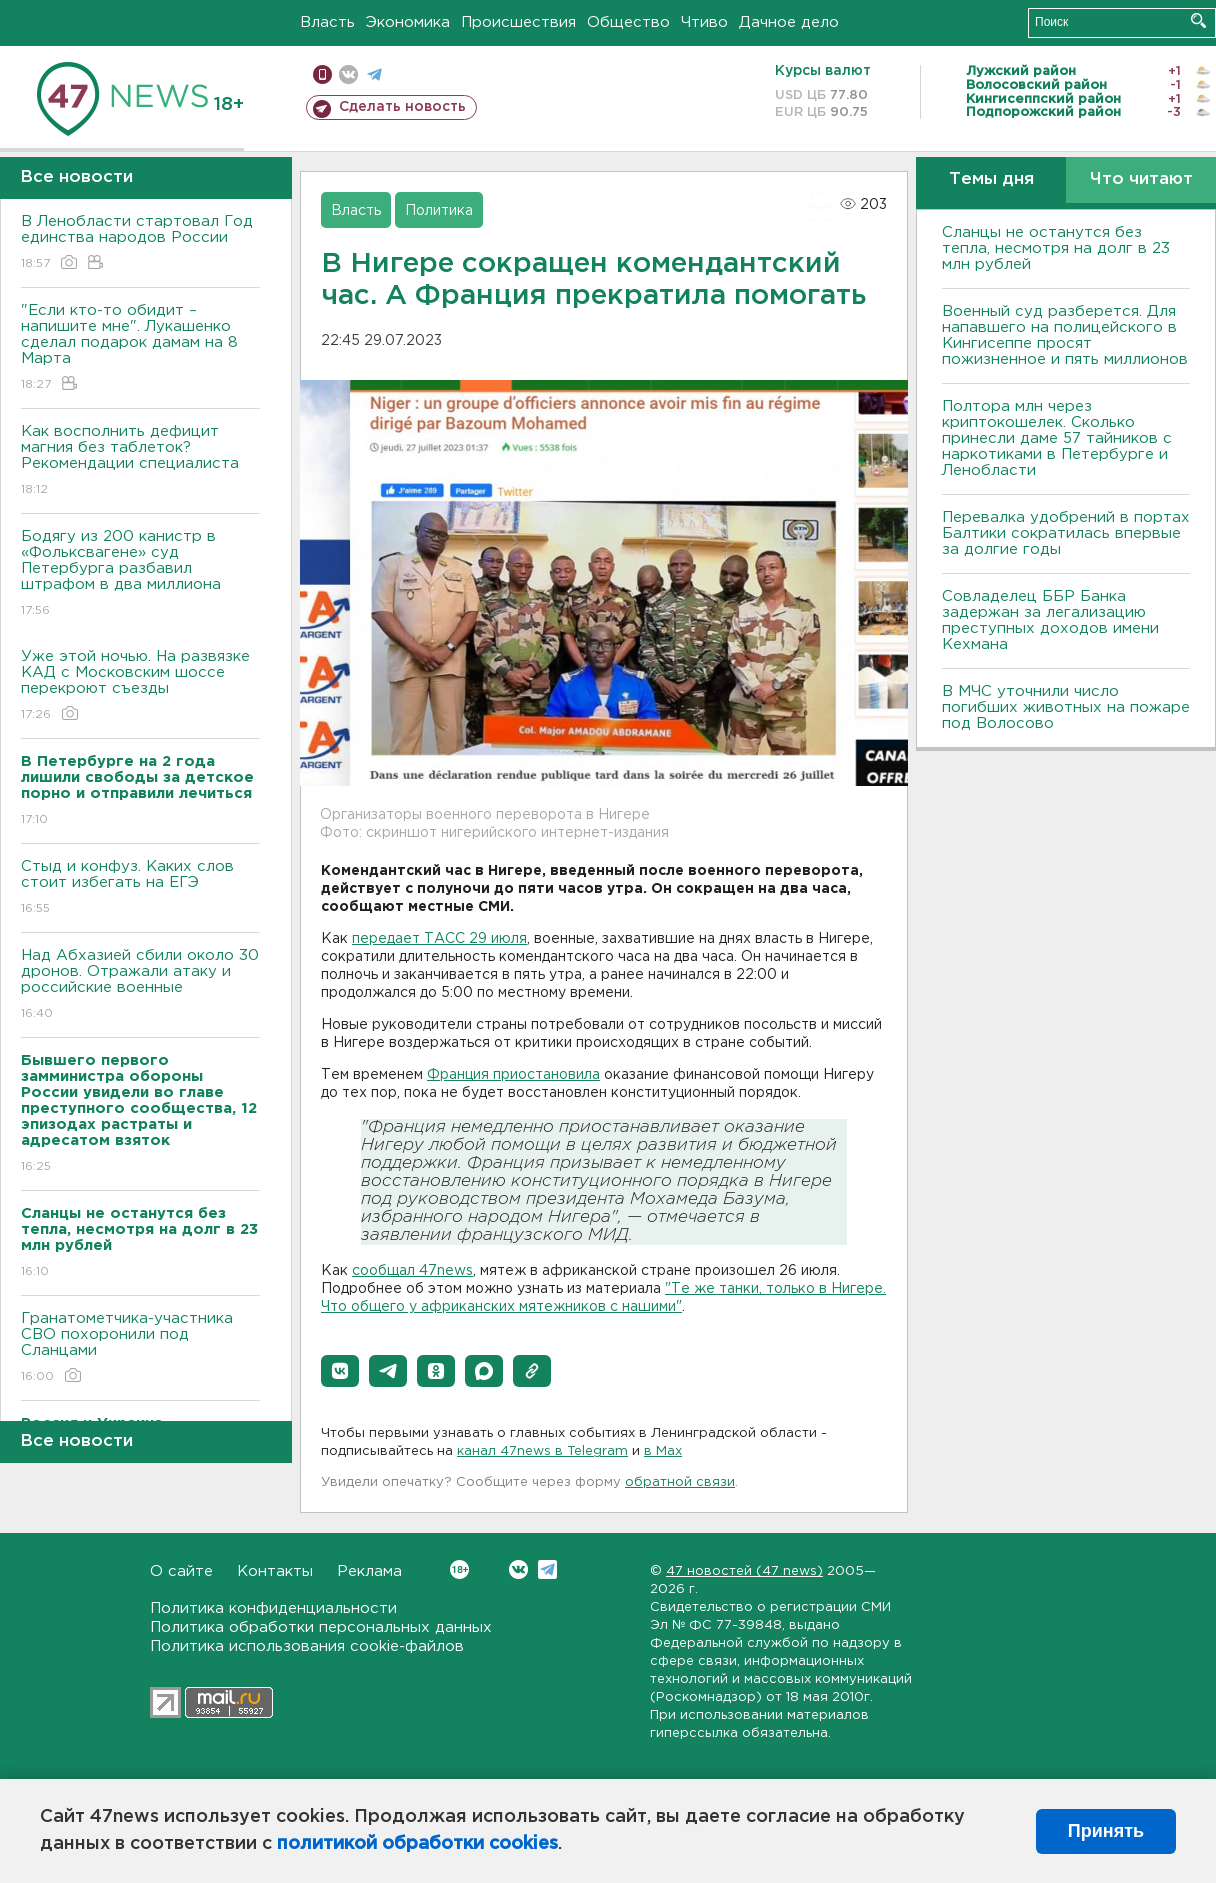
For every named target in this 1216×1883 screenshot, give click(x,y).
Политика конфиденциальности (273, 1608)
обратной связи (680, 1482)
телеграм (374, 74)
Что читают (1141, 179)
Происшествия (518, 22)
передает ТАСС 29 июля (439, 939)
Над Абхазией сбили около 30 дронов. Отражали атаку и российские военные (140, 985)
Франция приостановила (513, 1075)
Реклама (369, 1571)
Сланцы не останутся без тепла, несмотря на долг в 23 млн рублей (1056, 248)
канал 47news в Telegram (542, 1451)
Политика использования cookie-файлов (307, 1646)
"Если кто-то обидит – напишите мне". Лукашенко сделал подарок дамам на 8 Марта (140, 348)
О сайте (181, 1571)
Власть (327, 22)
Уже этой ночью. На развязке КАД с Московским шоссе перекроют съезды (140, 686)
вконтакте (348, 74)
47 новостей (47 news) (744, 1571)
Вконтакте (459, 1569)
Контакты (275, 1571)
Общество (628, 22)
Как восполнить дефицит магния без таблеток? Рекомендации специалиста (140, 461)
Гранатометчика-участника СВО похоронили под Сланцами (140, 1348)
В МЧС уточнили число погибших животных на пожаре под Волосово (1066, 707)
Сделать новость (402, 107)
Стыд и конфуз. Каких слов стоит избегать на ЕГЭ (140, 888)
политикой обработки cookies (417, 1844)
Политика (439, 211)
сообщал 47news (412, 1271)
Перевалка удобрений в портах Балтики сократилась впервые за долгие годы (1066, 533)
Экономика (408, 22)
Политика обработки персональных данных (321, 1627)
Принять (1106, 1831)
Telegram (547, 1569)
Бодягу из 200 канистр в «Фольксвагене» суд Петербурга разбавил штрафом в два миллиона (140, 574)
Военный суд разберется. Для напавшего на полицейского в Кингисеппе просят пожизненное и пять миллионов (1065, 335)
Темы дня (991, 179)
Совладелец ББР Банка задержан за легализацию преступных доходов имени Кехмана (1050, 620)
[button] (340, 1371)
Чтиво (704, 22)
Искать (1198, 20)
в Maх (663, 1451)
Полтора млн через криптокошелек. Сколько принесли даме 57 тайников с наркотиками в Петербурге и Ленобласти (1057, 438)
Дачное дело (789, 22)
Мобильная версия (322, 74)
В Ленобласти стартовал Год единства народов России (140, 243)
